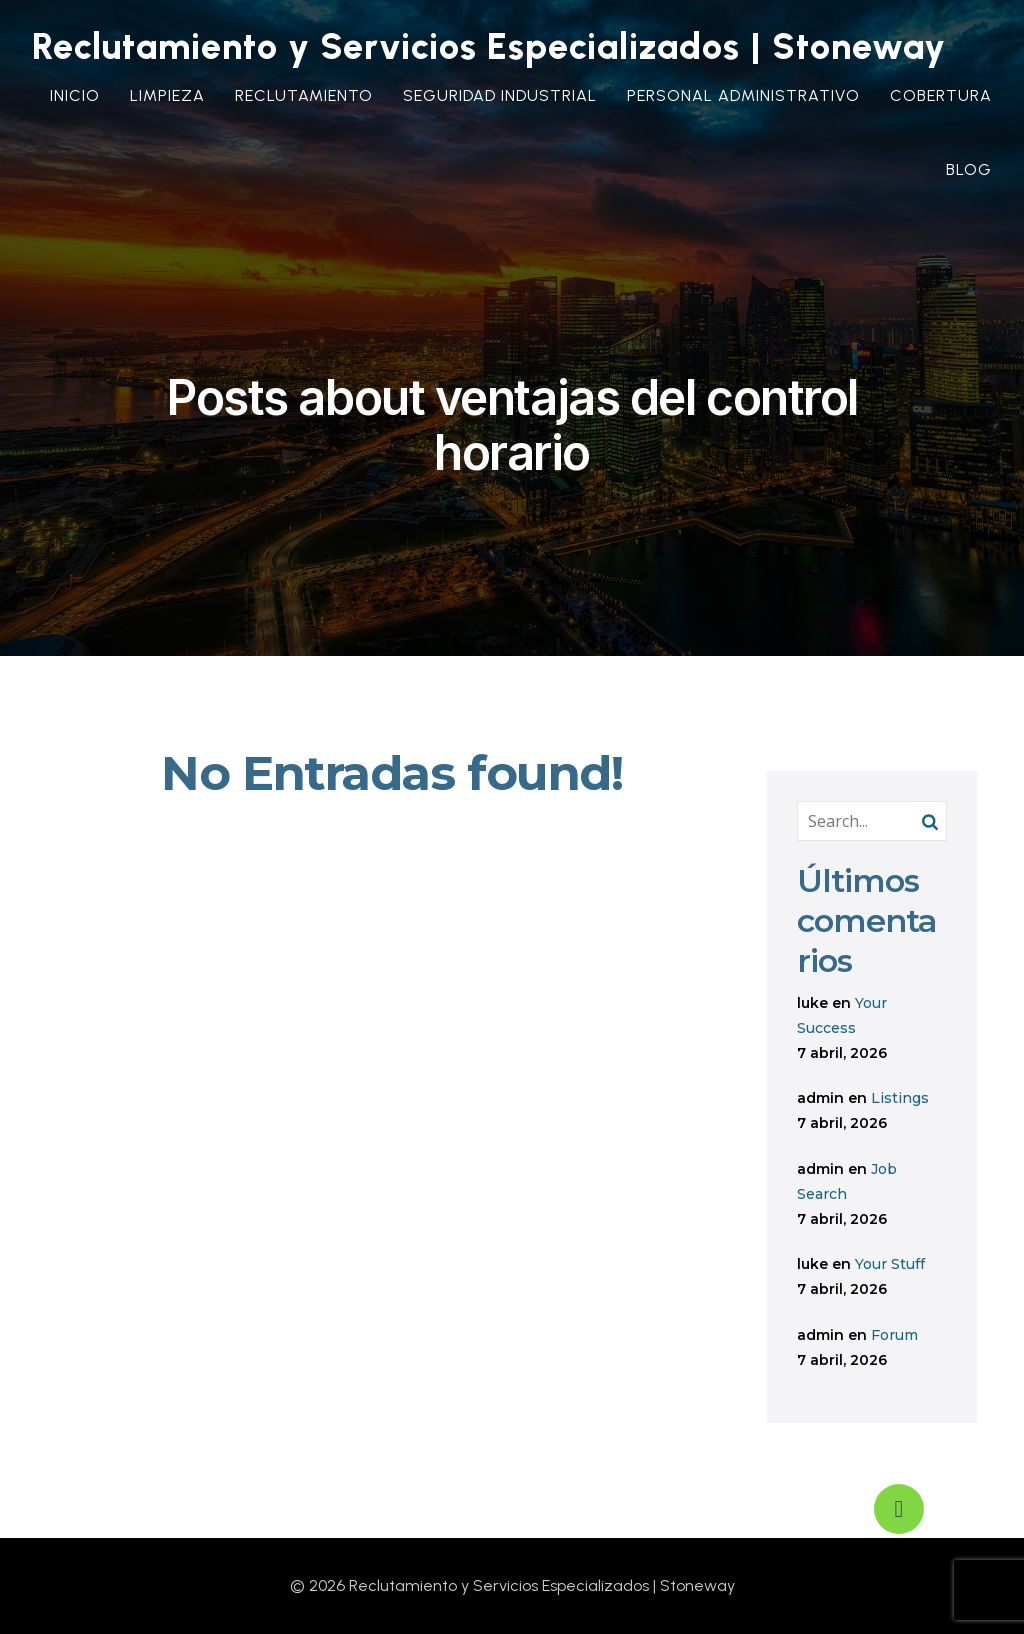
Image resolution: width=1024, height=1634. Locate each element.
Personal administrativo (743, 95)
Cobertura (941, 95)
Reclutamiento (304, 95)
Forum (894, 1335)
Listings (900, 1098)
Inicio (75, 95)
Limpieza (167, 95)
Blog (969, 169)
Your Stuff (890, 1264)
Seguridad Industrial (500, 95)
